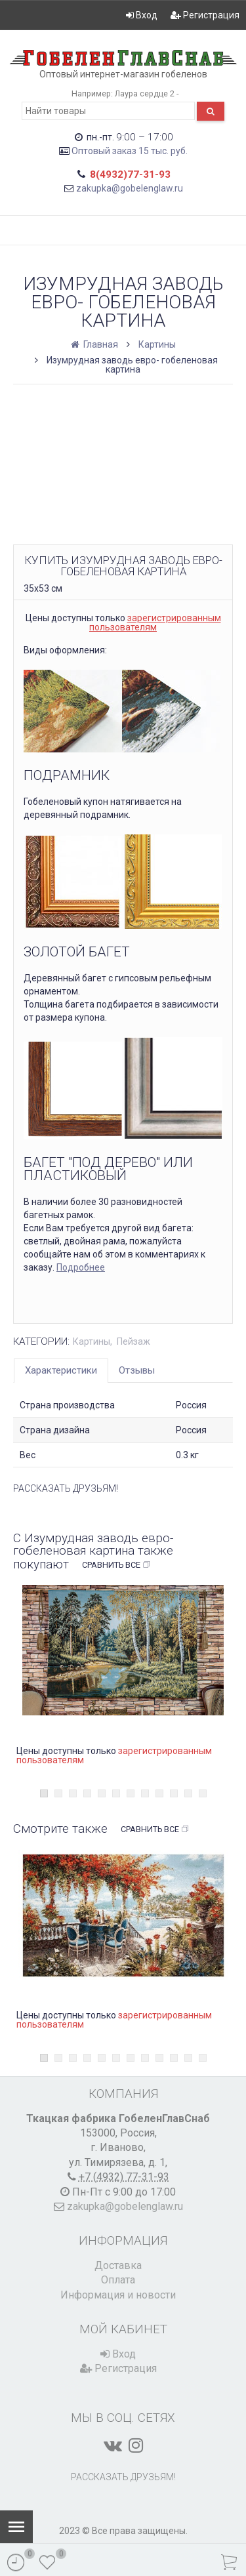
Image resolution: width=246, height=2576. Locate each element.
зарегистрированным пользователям (155, 622)
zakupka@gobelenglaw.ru (129, 188)
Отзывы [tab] (137, 1370)
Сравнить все (116, 1565)
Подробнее (80, 1267)
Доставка (118, 2265)
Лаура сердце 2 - (146, 93)
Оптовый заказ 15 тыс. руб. (130, 151)
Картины (157, 344)
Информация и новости (118, 2295)
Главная (95, 344)
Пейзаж (133, 1341)
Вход (141, 15)
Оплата (118, 2280)
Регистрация (205, 15)
